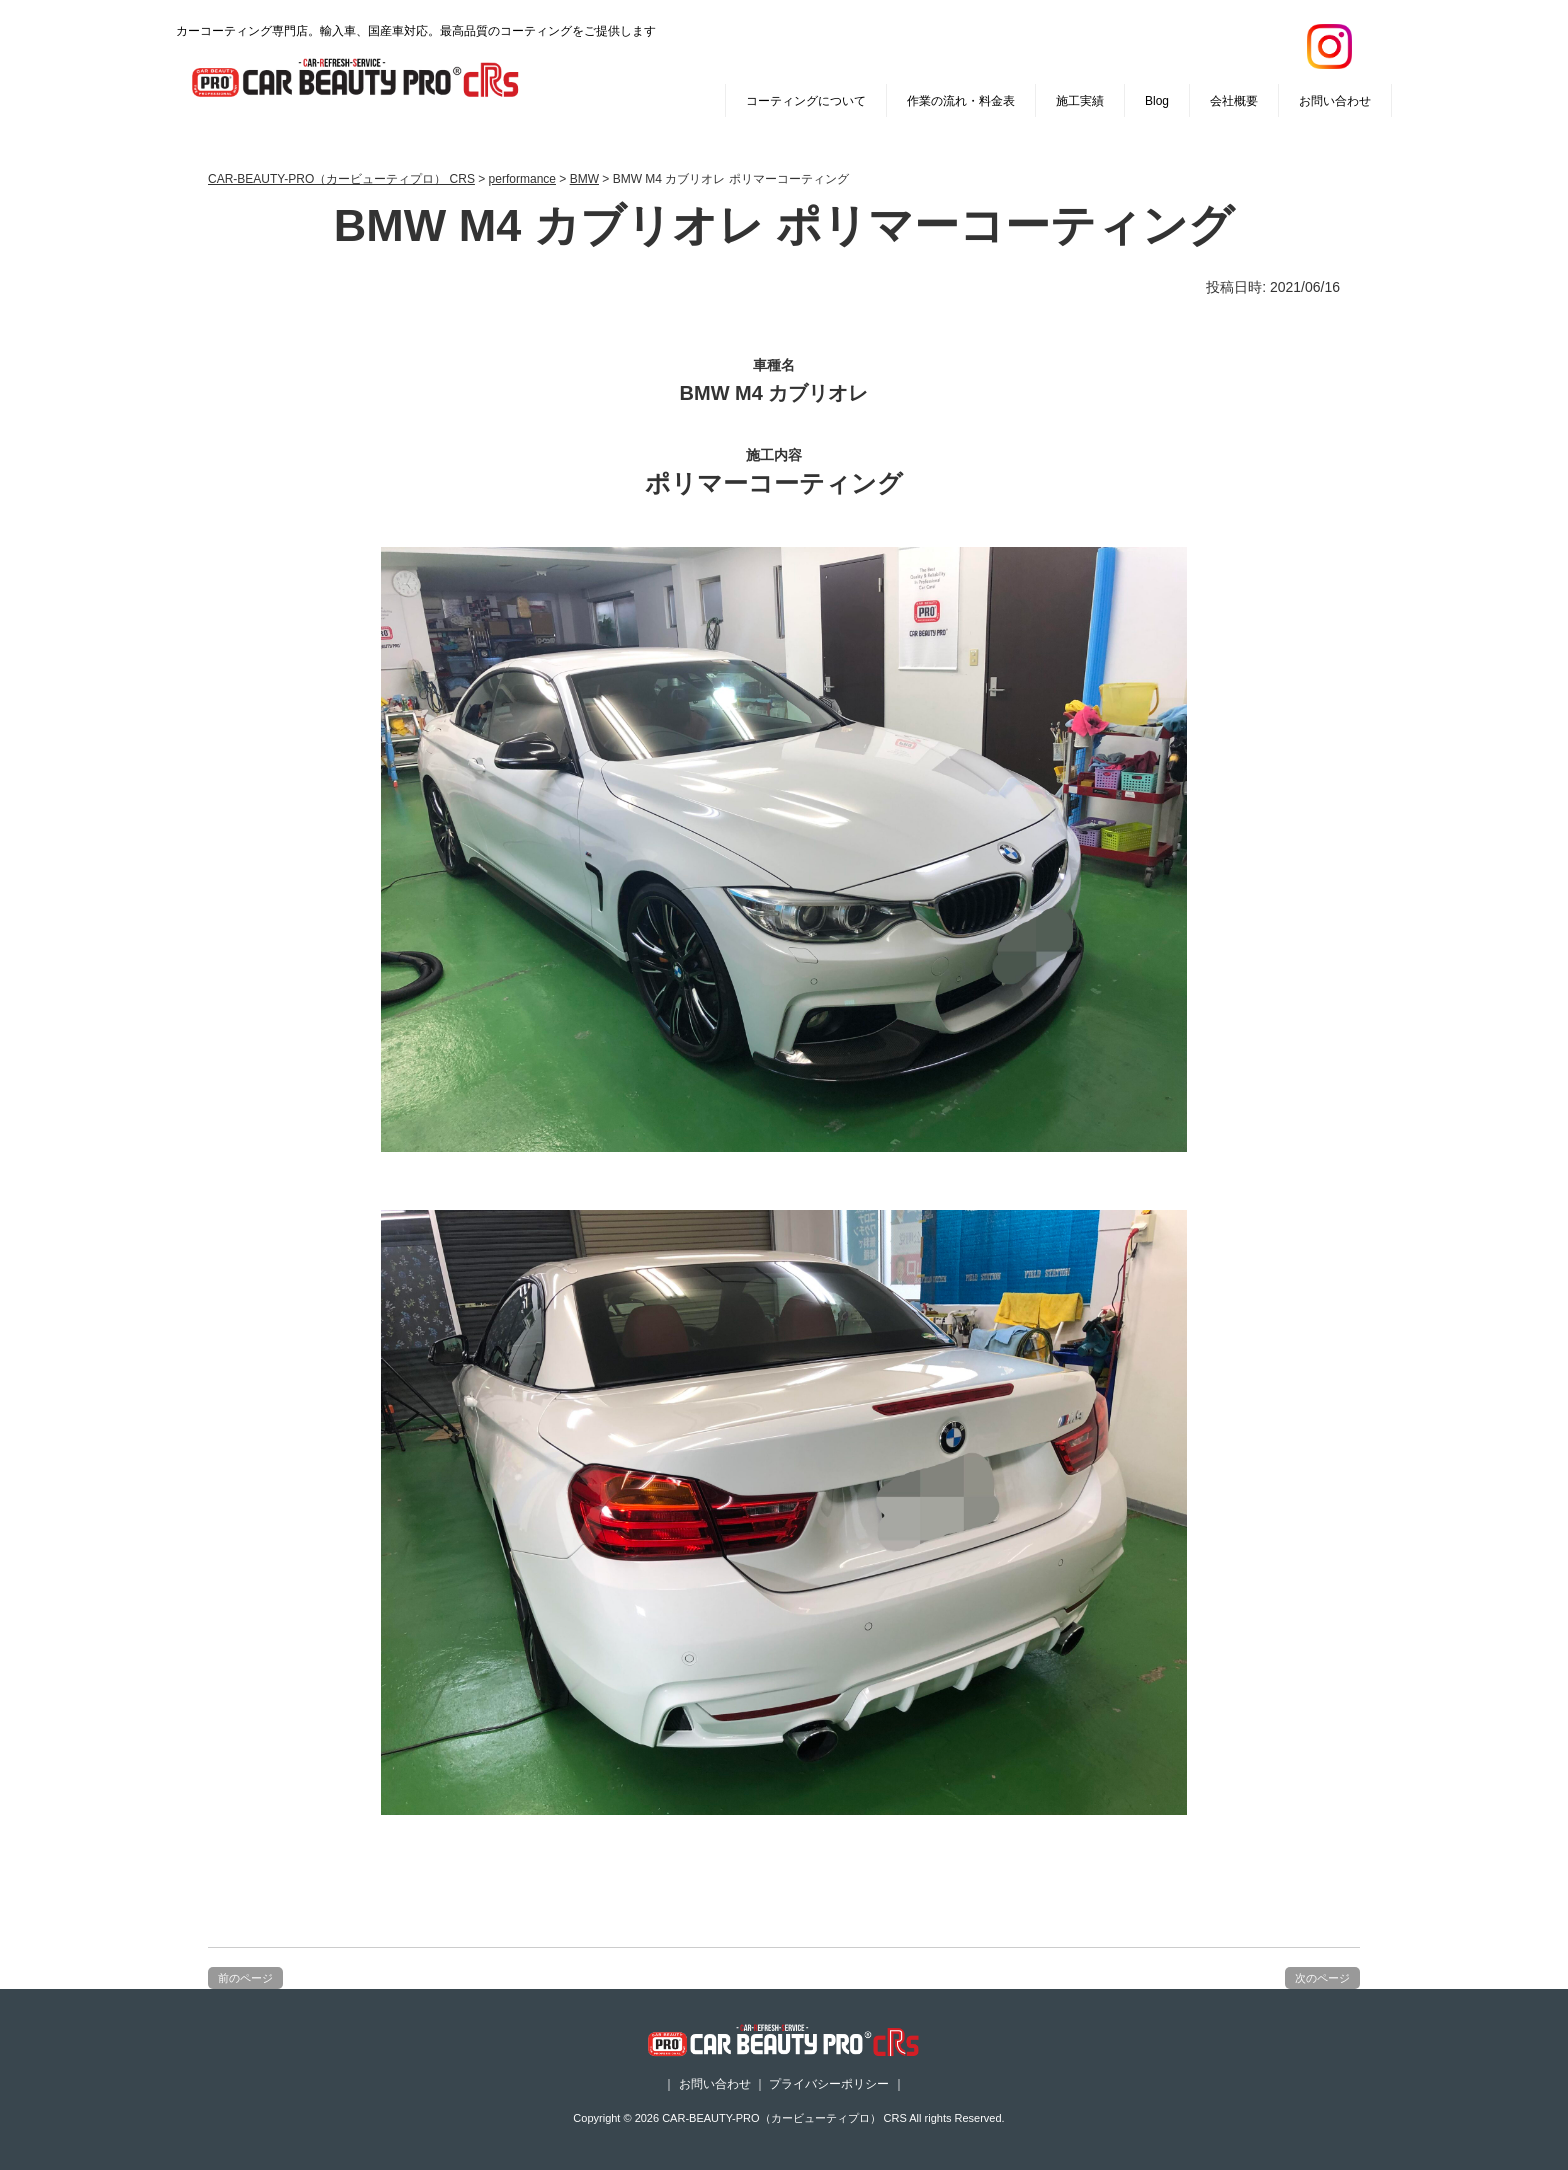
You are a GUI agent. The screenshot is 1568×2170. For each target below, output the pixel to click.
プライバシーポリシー (829, 2084)
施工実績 (1080, 101)
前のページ (245, 1978)
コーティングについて (806, 101)
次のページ (1322, 1978)
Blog (1157, 101)
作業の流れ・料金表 (961, 101)
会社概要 (1234, 101)
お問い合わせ (1335, 101)
